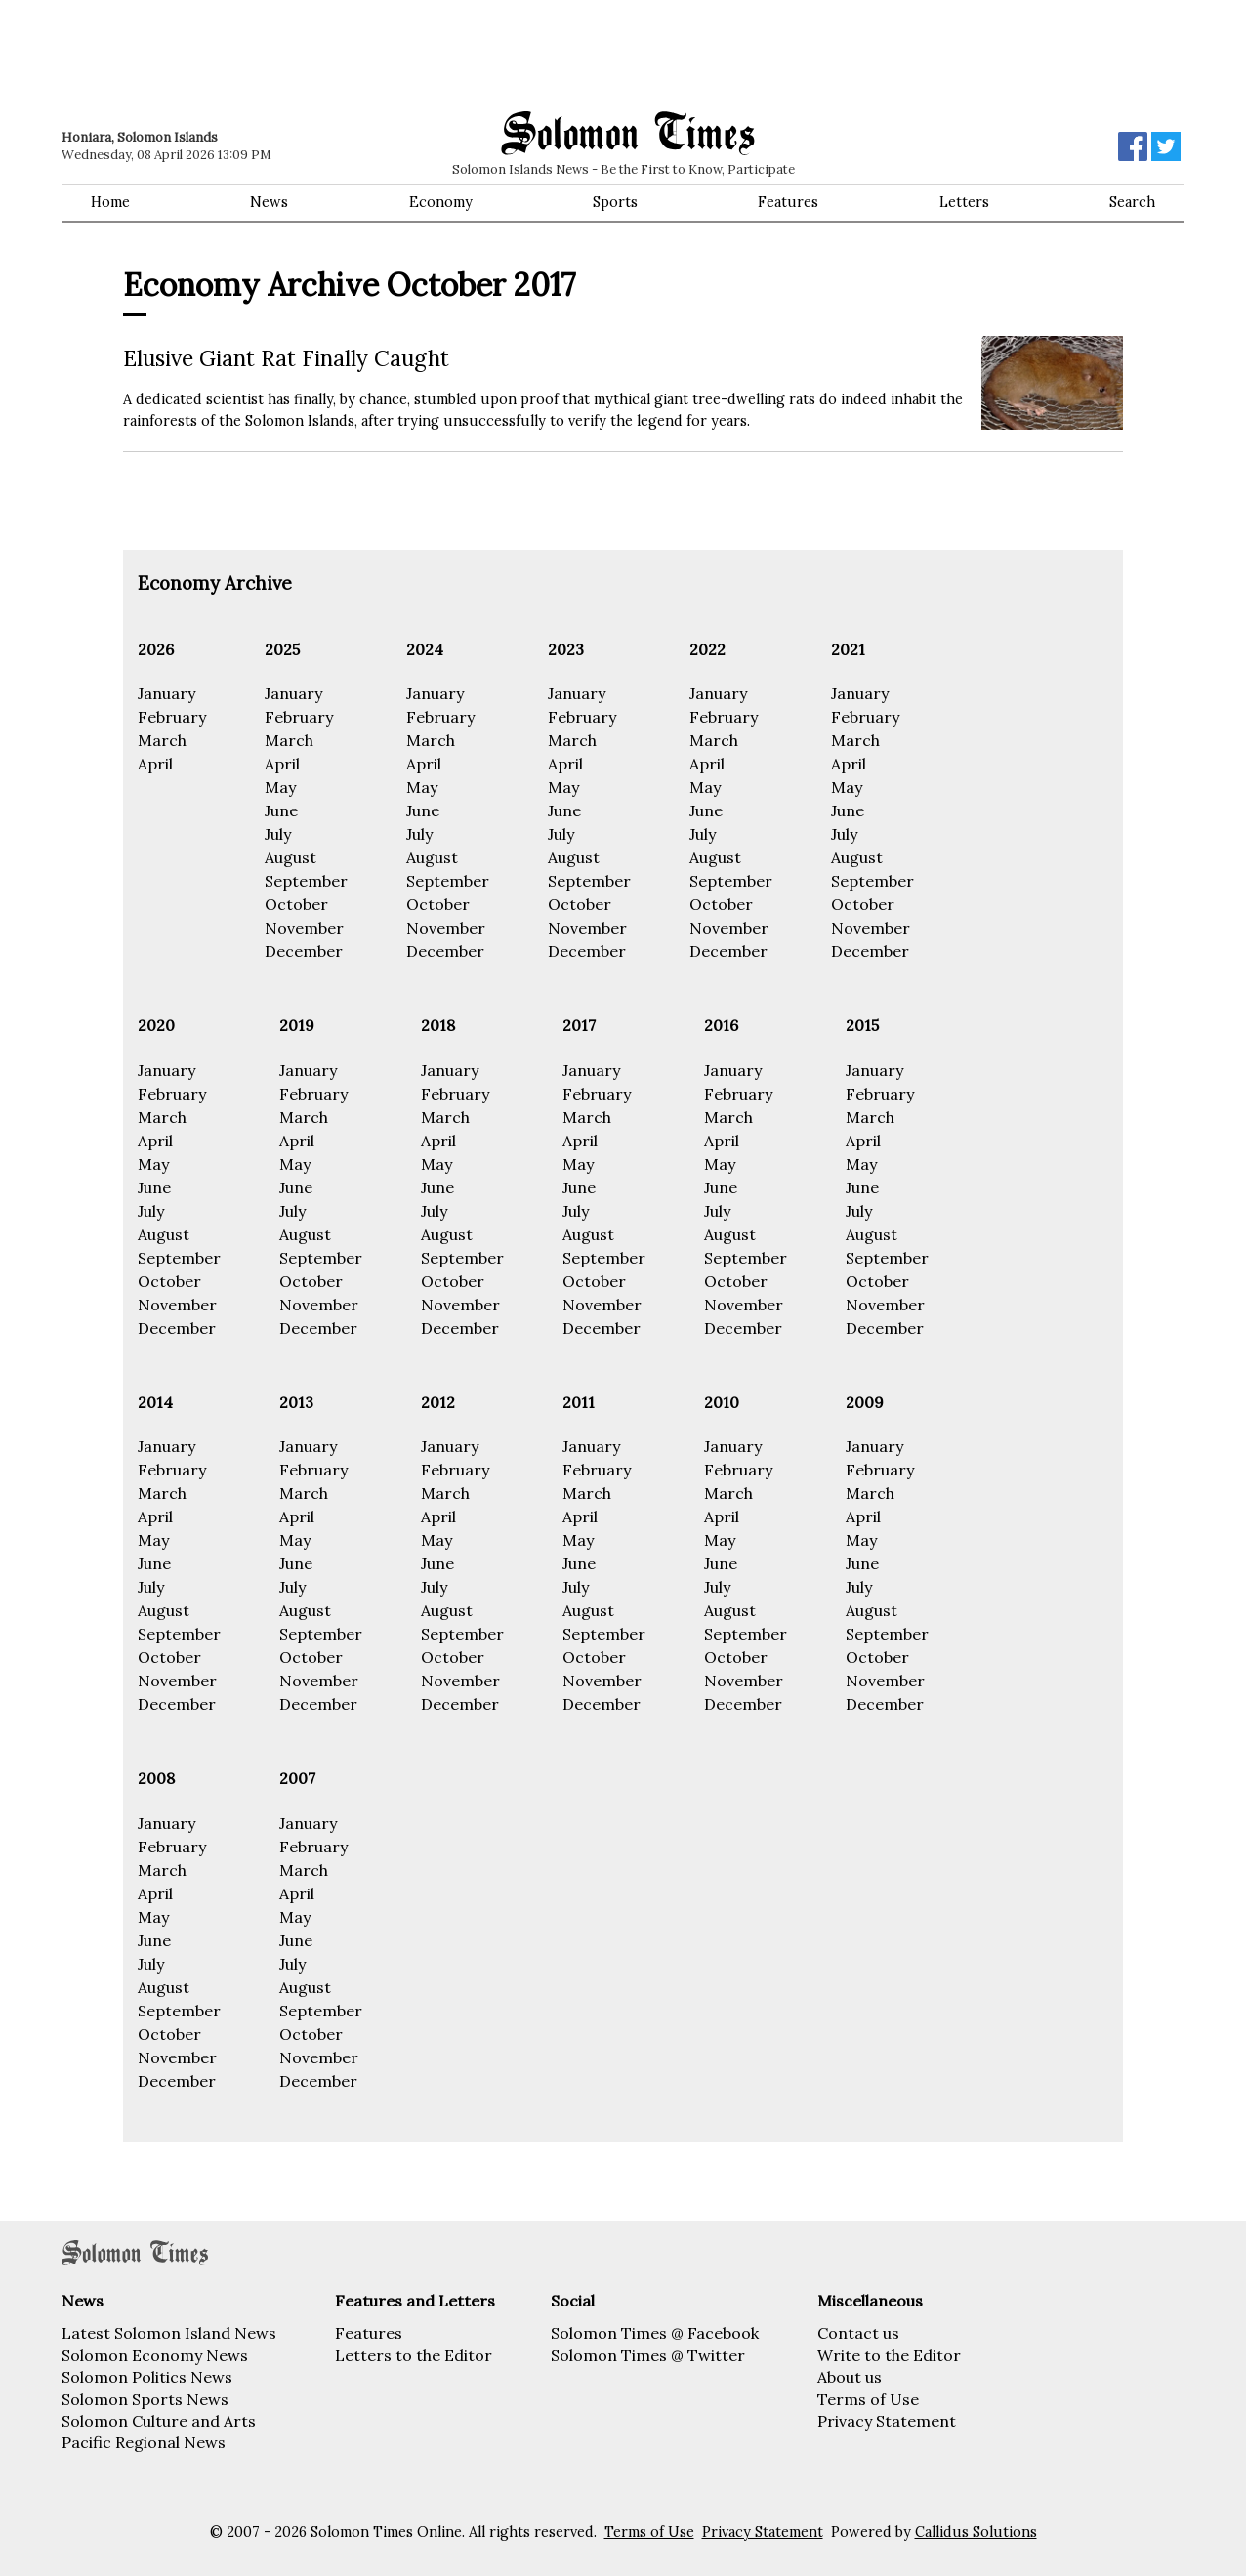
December (304, 951)
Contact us (858, 2333)
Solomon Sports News (145, 2399)
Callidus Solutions (976, 2532)
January (166, 693)
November (304, 927)
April (155, 763)
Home (110, 202)
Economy (441, 202)
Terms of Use (868, 2399)
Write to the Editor (889, 2355)
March (162, 740)
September (306, 881)
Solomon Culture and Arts (159, 2421)
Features (788, 202)
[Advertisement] (340, 54)
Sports (615, 202)
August (290, 857)
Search (1132, 202)
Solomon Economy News (155, 2355)
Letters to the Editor (413, 2355)
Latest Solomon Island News (169, 2333)
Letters (964, 202)
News (269, 202)
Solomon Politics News (147, 2377)
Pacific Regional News (144, 2442)
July (278, 834)
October (296, 904)
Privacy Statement (886, 2421)
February (172, 717)
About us (849, 2377)
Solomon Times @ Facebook (655, 2333)
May (280, 787)
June (281, 810)
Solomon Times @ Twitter (648, 2355)
